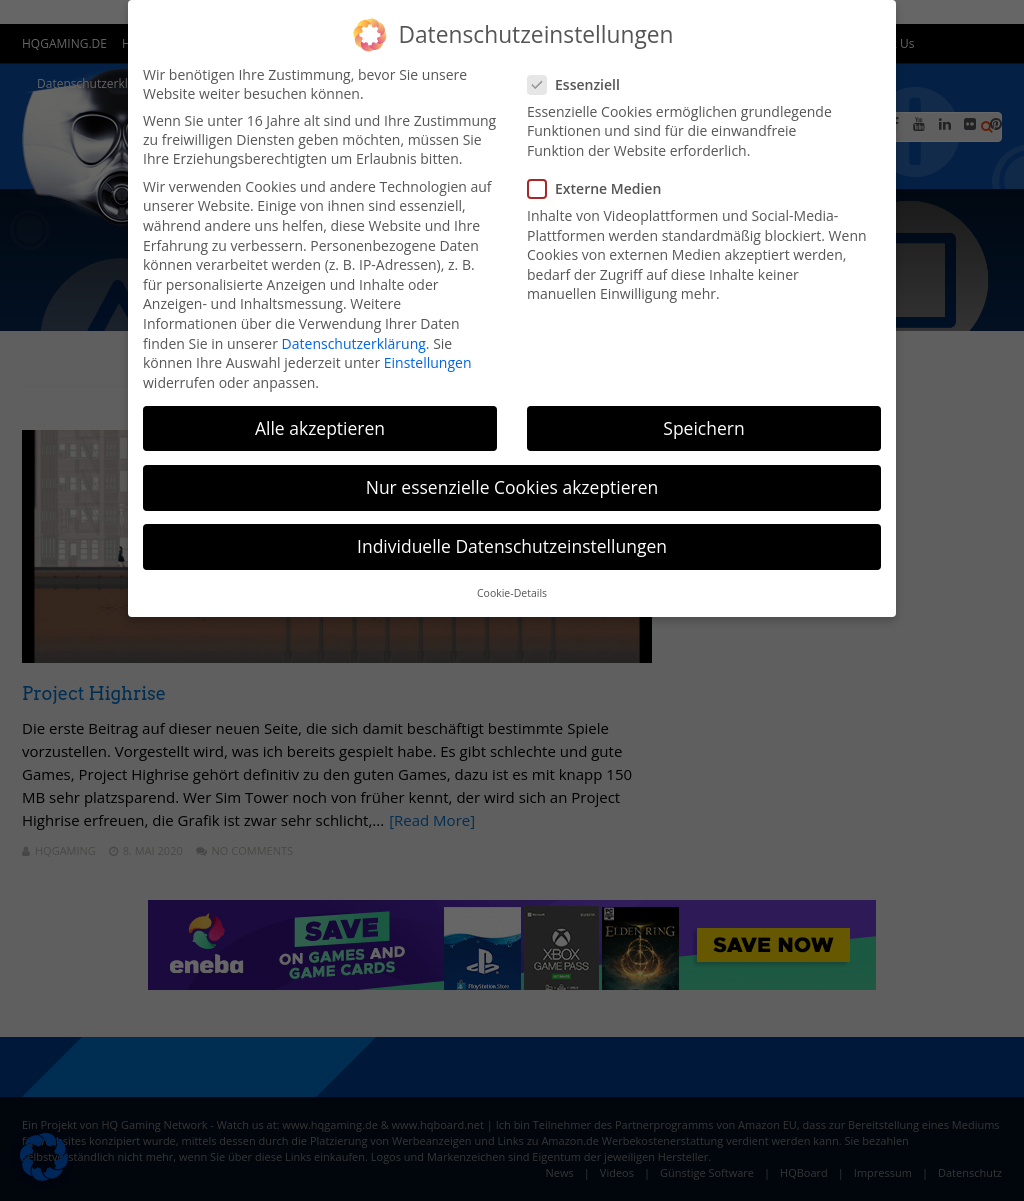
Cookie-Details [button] (512, 593)
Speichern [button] (703, 428)
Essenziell (580, 84)
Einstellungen (428, 362)
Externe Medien (600, 188)
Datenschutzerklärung (354, 343)
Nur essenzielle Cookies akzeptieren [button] (512, 487)
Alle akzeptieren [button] (320, 428)
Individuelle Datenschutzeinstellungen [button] (512, 546)
